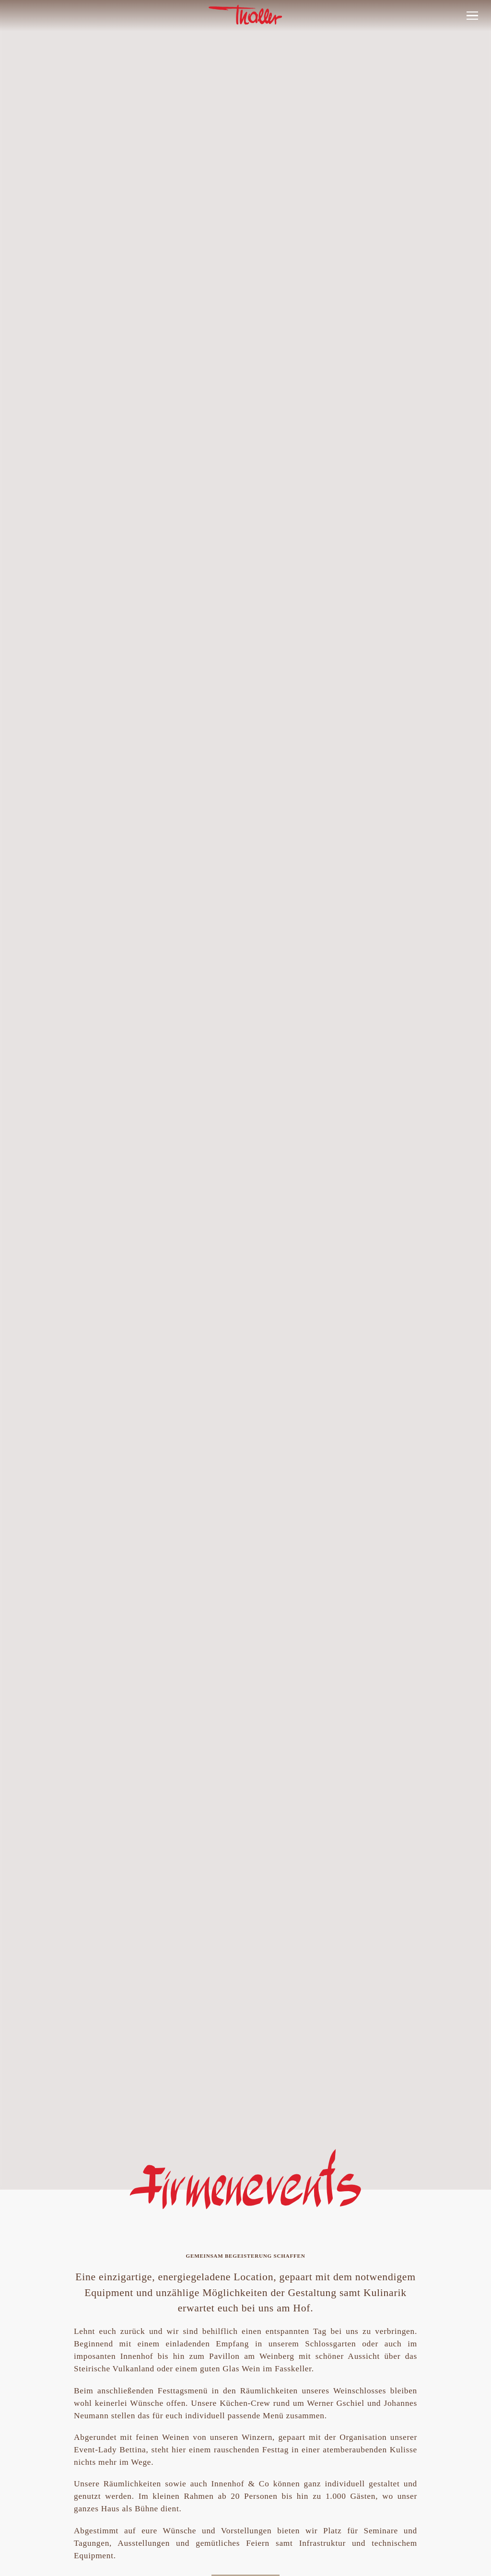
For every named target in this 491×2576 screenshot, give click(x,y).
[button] (472, 16)
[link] (245, 30)
